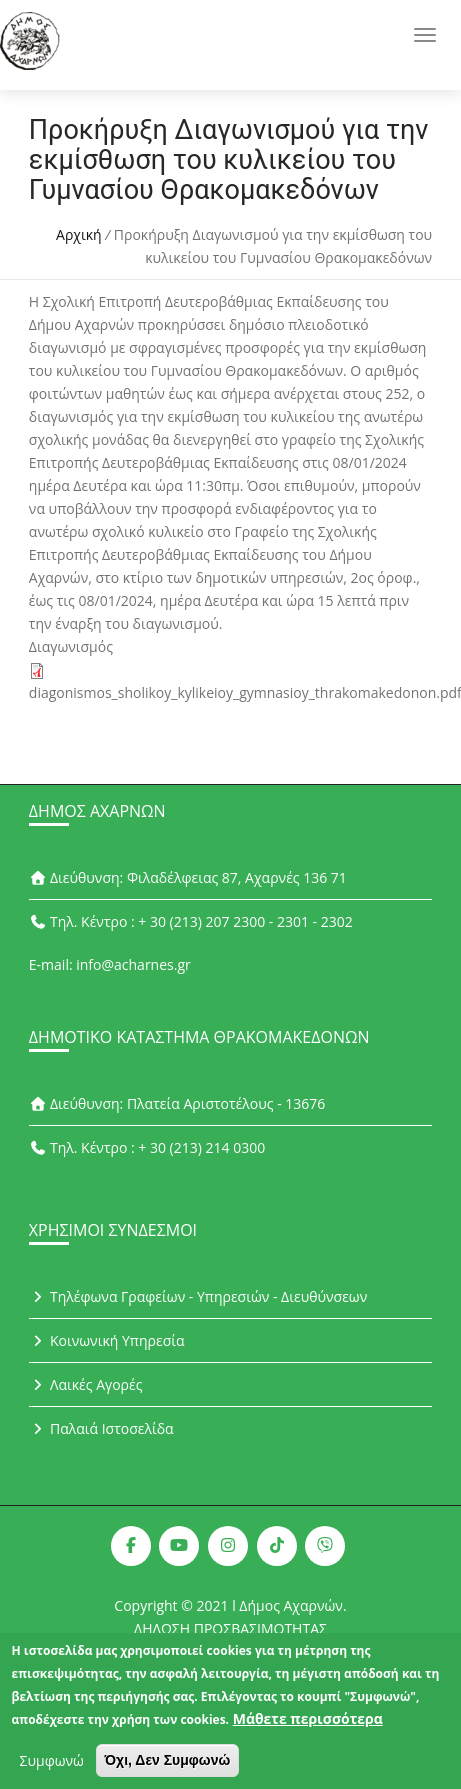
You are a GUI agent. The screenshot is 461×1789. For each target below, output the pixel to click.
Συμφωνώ (52, 1770)
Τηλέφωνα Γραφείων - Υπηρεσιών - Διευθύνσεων (198, 1296)
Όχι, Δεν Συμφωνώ (168, 1770)
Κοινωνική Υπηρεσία (107, 1340)
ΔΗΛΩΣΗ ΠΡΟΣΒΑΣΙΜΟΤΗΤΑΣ (230, 1628)
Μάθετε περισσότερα (308, 1728)
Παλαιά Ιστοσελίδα (101, 1428)
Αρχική (79, 234)
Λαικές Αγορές (86, 1384)
